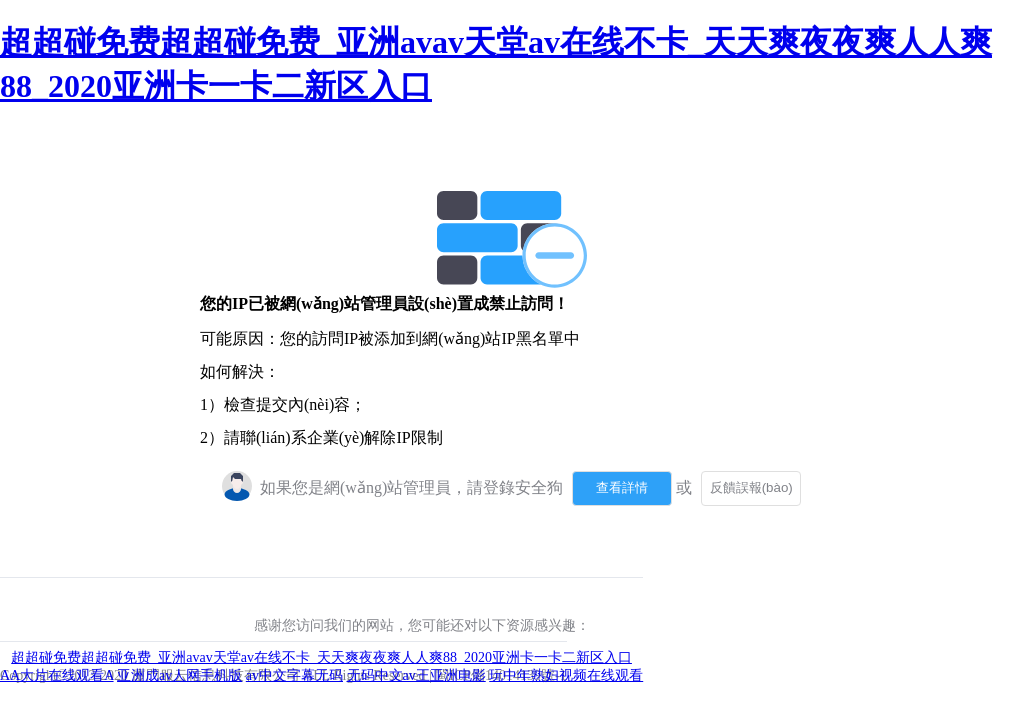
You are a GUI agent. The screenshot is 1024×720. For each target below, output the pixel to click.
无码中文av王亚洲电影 (416, 675)
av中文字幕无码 (294, 675)
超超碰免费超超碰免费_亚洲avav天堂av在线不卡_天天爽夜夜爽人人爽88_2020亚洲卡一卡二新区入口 (321, 657)
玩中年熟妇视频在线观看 (566, 675)
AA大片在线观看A (57, 675)
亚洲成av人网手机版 (179, 675)
